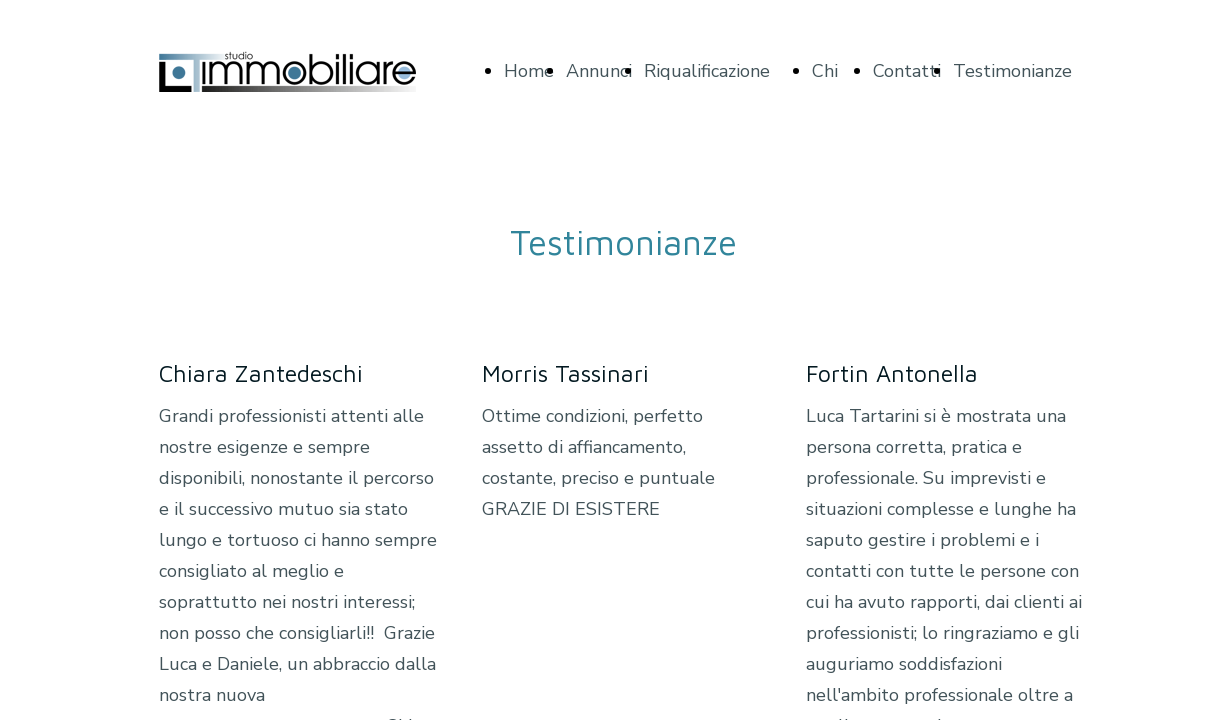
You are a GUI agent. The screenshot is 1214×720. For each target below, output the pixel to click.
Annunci (599, 71)
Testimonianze (1012, 71)
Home (529, 71)
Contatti (907, 71)
